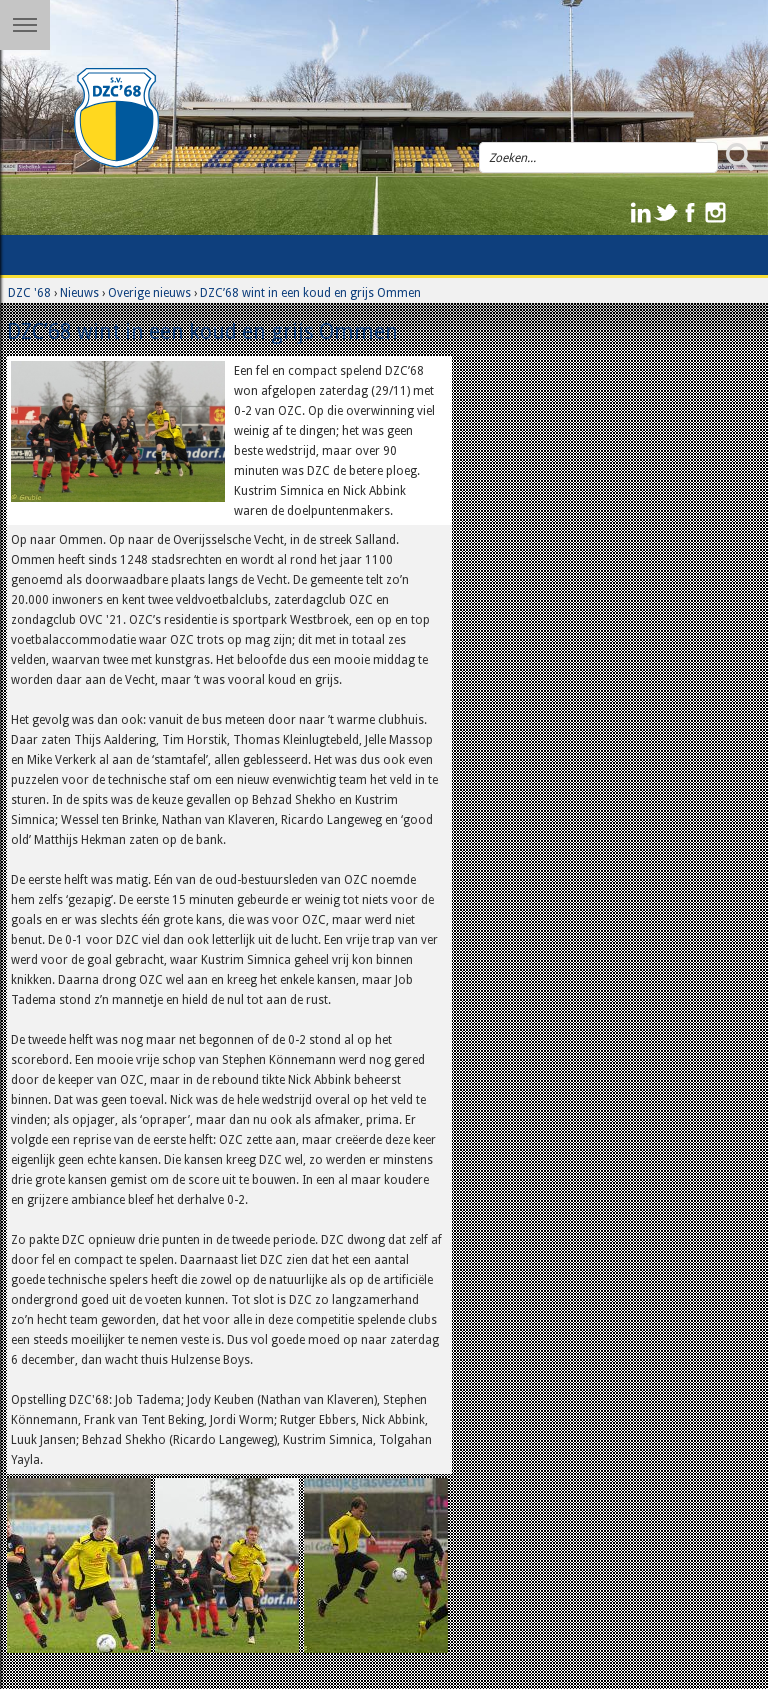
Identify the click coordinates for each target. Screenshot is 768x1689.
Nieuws (79, 293)
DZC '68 (29, 293)
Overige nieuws (149, 293)
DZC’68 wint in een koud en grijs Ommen (310, 293)
